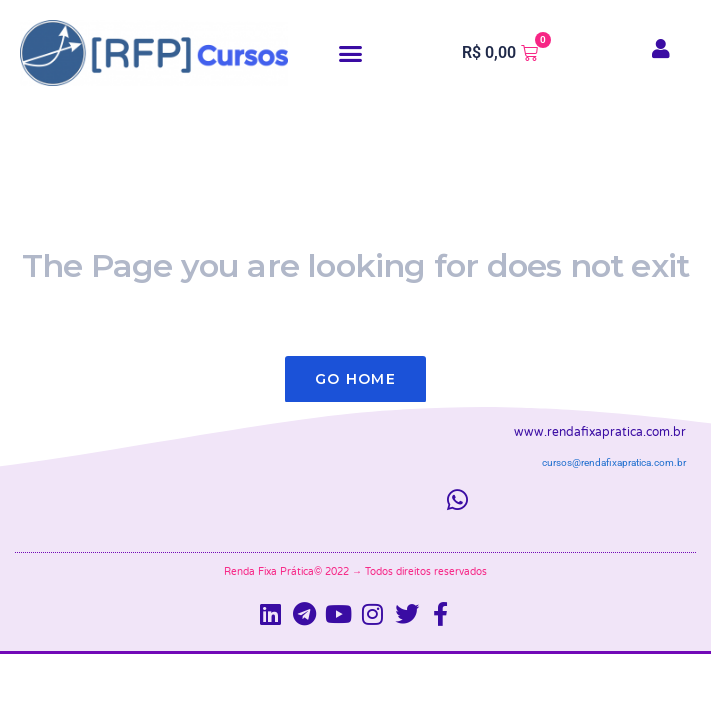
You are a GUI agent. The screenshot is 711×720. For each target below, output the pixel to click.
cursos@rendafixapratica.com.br (614, 462)
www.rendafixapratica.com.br (600, 432)
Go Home (355, 379)
